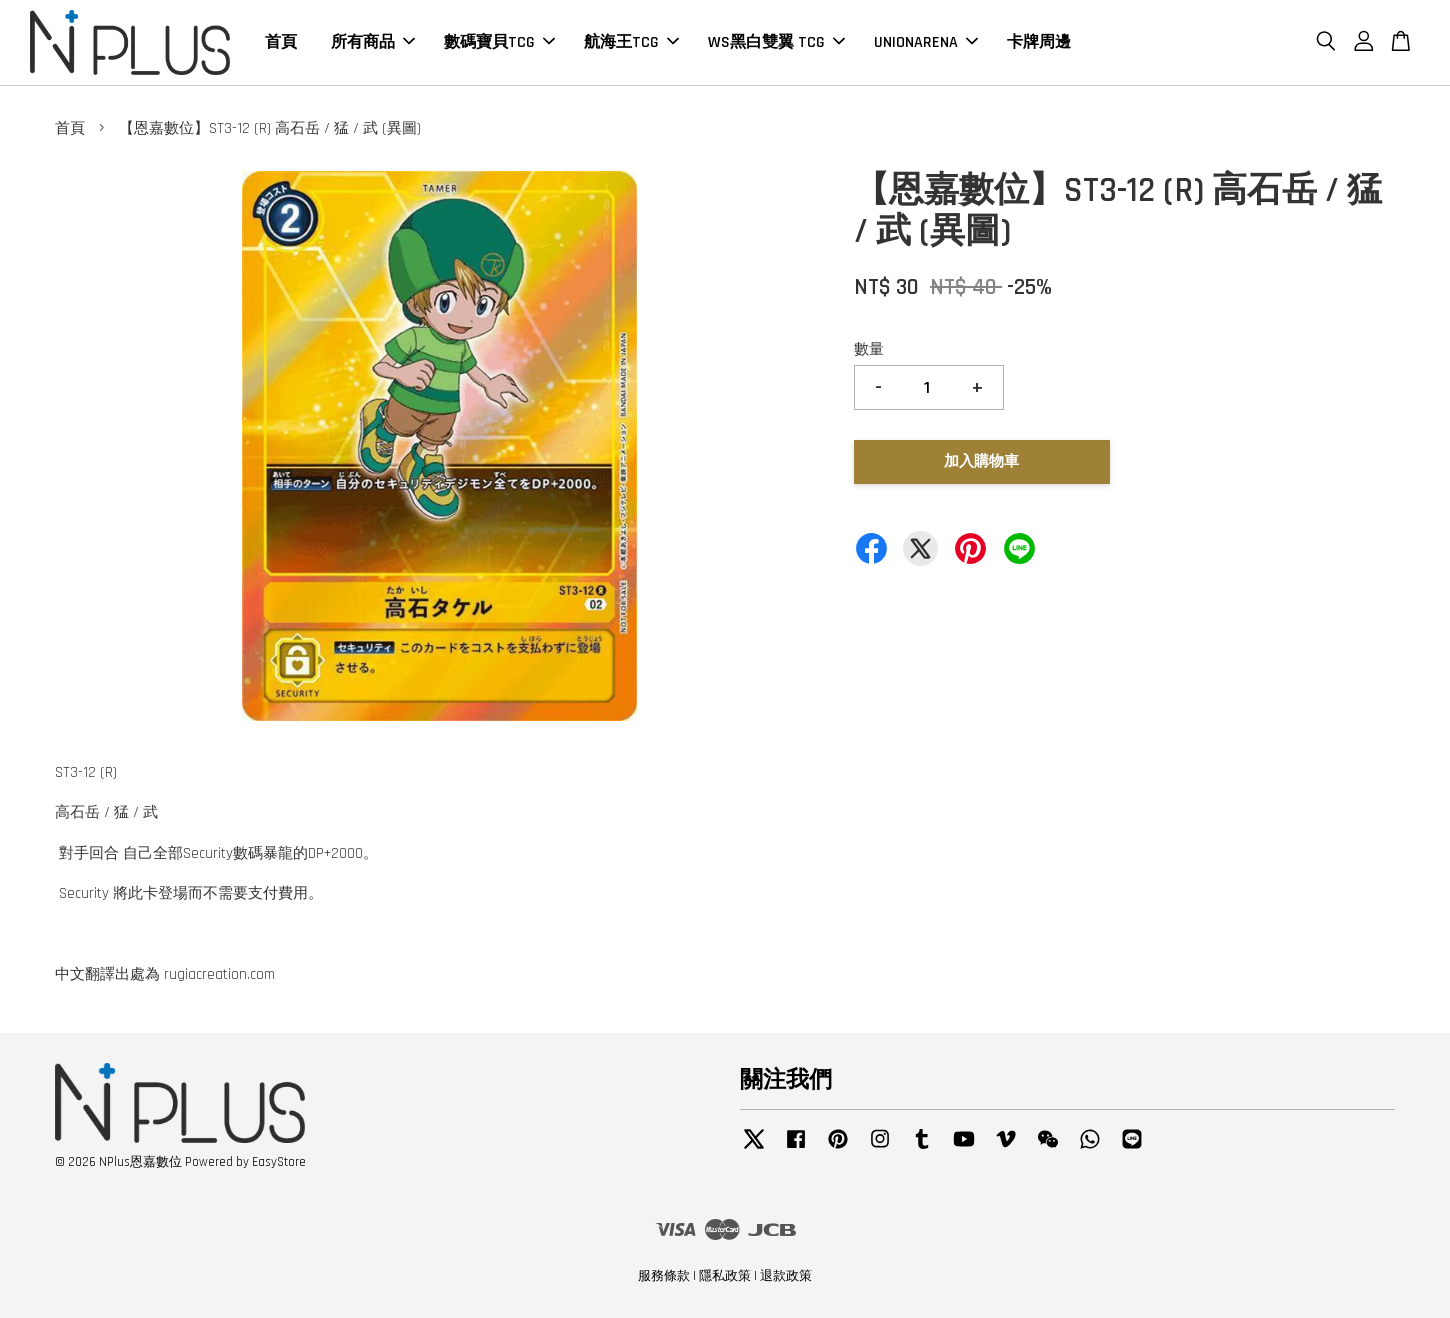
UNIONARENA (926, 42)
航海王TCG (631, 42)
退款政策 (786, 1276)
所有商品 (373, 42)
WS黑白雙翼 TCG (776, 42)
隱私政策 (725, 1276)
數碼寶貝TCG (499, 42)
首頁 (281, 42)
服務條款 (664, 1276)
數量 (869, 349)
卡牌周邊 (1039, 42)
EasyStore (279, 1162)
